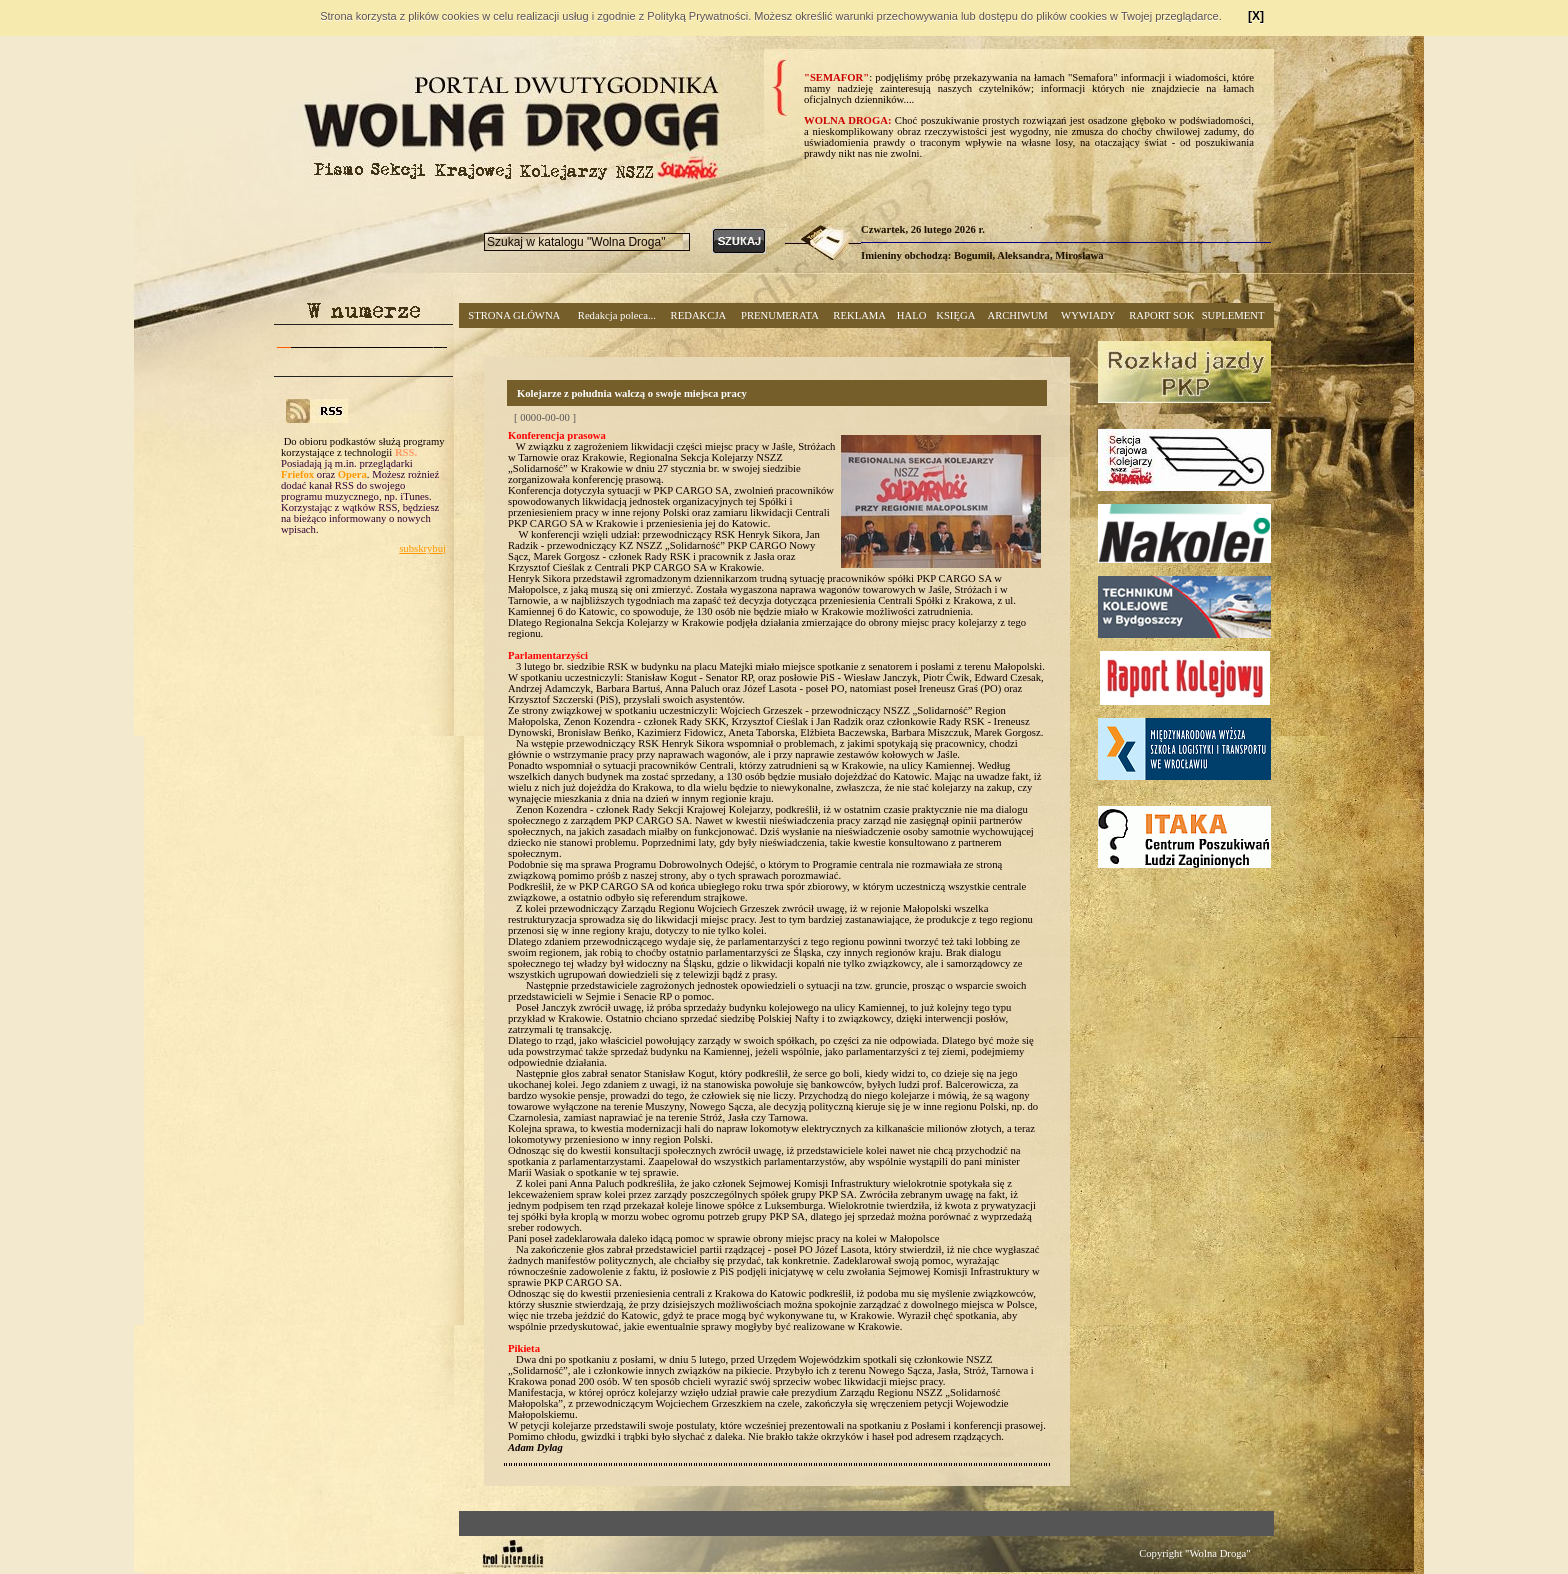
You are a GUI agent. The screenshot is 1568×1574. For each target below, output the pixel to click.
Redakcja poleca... (617, 315)
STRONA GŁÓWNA (514, 315)
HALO (912, 315)
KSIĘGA (955, 315)
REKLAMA (859, 315)
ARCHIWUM (1017, 315)
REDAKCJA (699, 315)
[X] (1256, 16)
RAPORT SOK (1161, 315)
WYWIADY (1088, 315)
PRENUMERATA (780, 315)
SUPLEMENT (1233, 315)
